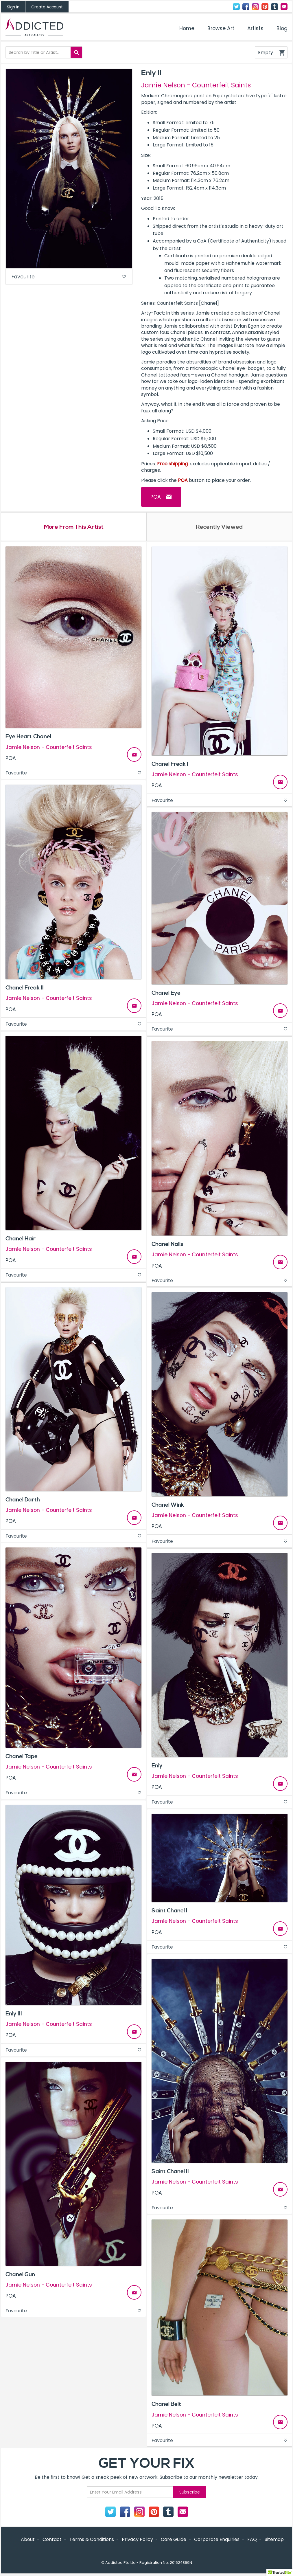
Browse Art (220, 28)
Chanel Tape (21, 1757)
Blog (282, 28)
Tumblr (274, 6)
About (28, 2540)
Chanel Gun (20, 2275)
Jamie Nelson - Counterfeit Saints (196, 85)
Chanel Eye (166, 993)
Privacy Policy (137, 2540)
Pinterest (264, 6)
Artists (255, 28)
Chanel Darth (22, 1500)
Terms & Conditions (91, 2540)
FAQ (252, 2540)
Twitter (236, 6)
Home (186, 28)
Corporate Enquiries (216, 2540)
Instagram (255, 6)
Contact (284, 6)
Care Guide (173, 2540)
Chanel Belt (166, 2404)
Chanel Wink (168, 1505)
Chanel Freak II (24, 988)
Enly (157, 1766)
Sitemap (274, 2540)
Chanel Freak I (170, 764)
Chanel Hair (20, 1239)
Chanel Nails (167, 1244)
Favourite (69, 277)
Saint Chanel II (170, 2172)
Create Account (47, 7)
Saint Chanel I (169, 1911)
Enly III (13, 2014)
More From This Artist (73, 527)
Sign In (13, 7)
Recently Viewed (219, 527)
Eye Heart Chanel (28, 737)
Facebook (245, 6)
